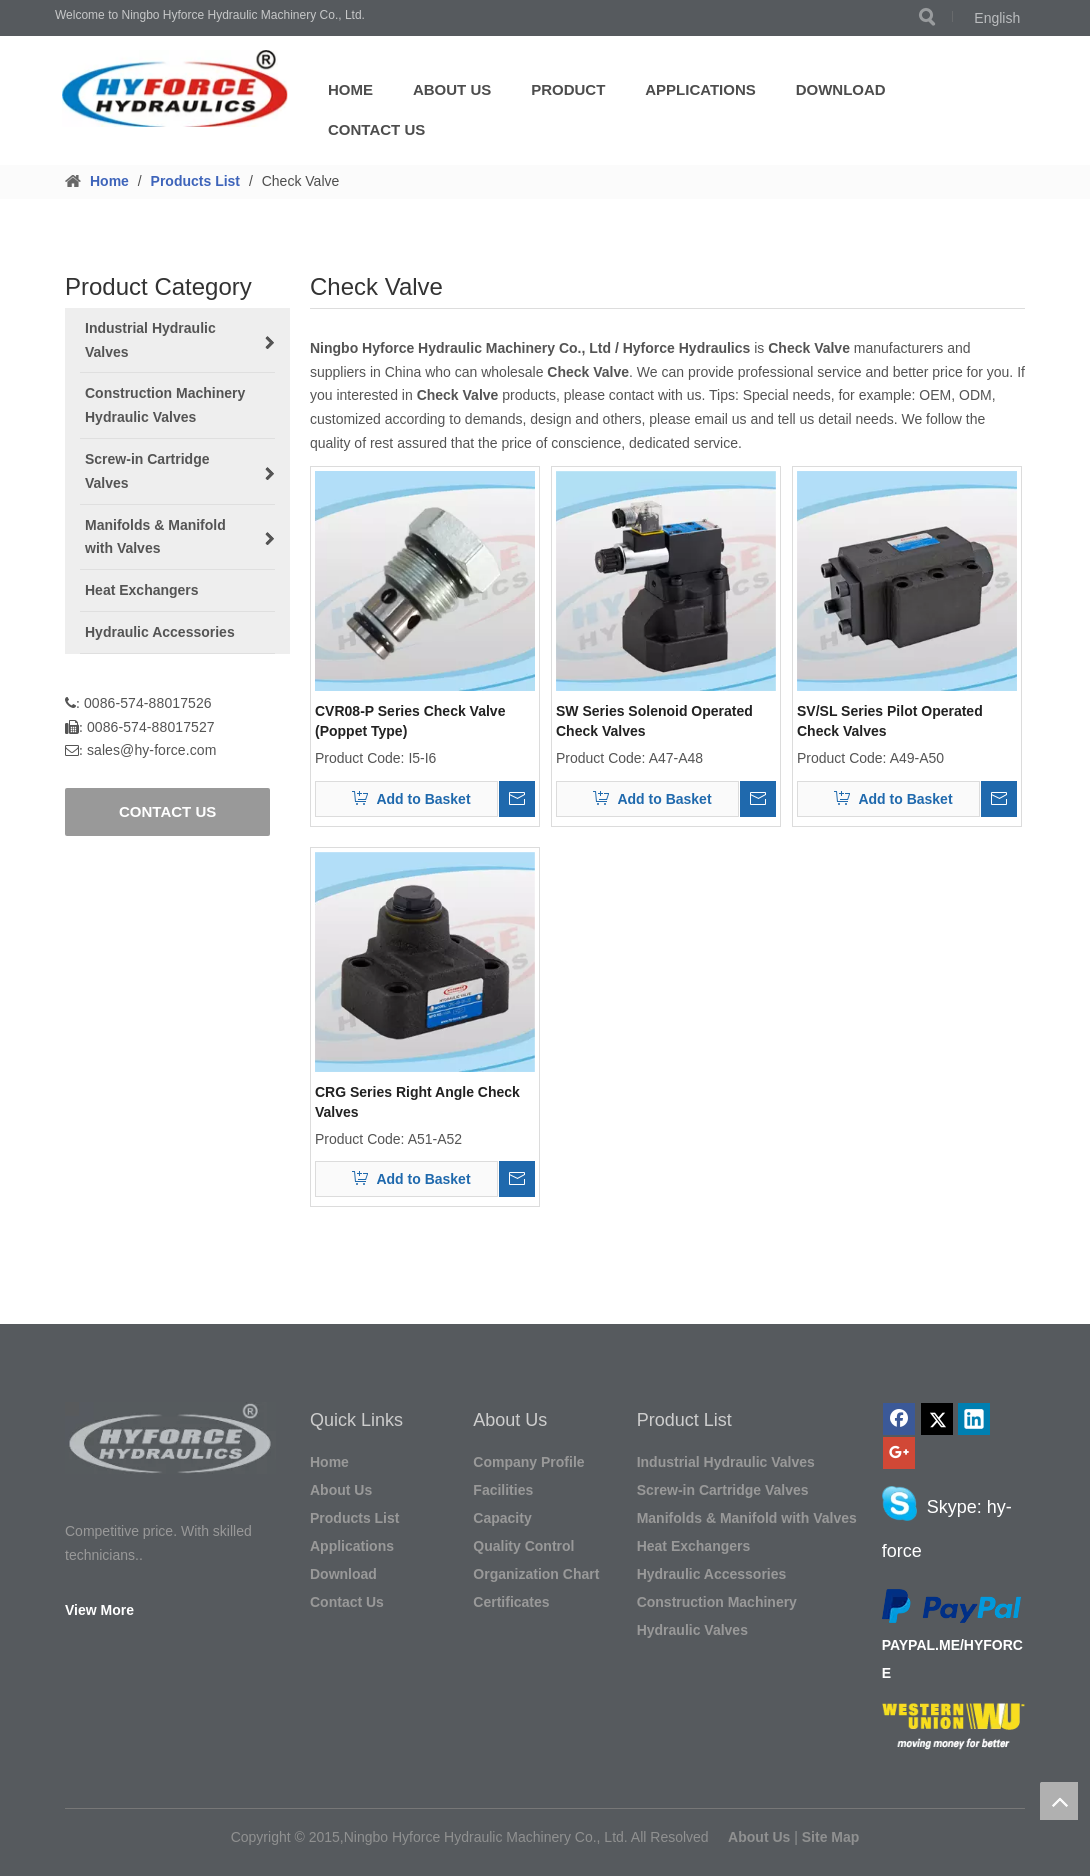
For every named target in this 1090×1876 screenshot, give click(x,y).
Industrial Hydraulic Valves (726, 1462)
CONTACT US (167, 811)
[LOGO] (177, 88)
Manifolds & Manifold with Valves (747, 1518)
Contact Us (376, 129)
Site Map (831, 1837)
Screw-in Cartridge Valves (723, 1490)
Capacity (502, 1518)
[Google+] (899, 1453)
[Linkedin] (974, 1419)
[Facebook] (899, 1419)
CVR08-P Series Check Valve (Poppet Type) (410, 721)
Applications (700, 89)
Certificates (511, 1602)
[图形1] (170, 1438)
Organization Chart (536, 1574)
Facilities (503, 1490)
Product (568, 89)
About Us (452, 89)
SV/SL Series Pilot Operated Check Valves (890, 721)
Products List (354, 1518)
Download (841, 89)
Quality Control (523, 1546)
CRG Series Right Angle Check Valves (417, 1102)
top (1059, 1801)
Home (350, 89)
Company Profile (528, 1462)
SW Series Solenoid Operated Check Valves (654, 721)
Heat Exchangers (694, 1546)
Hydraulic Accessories (712, 1574)
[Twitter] (937, 1419)
